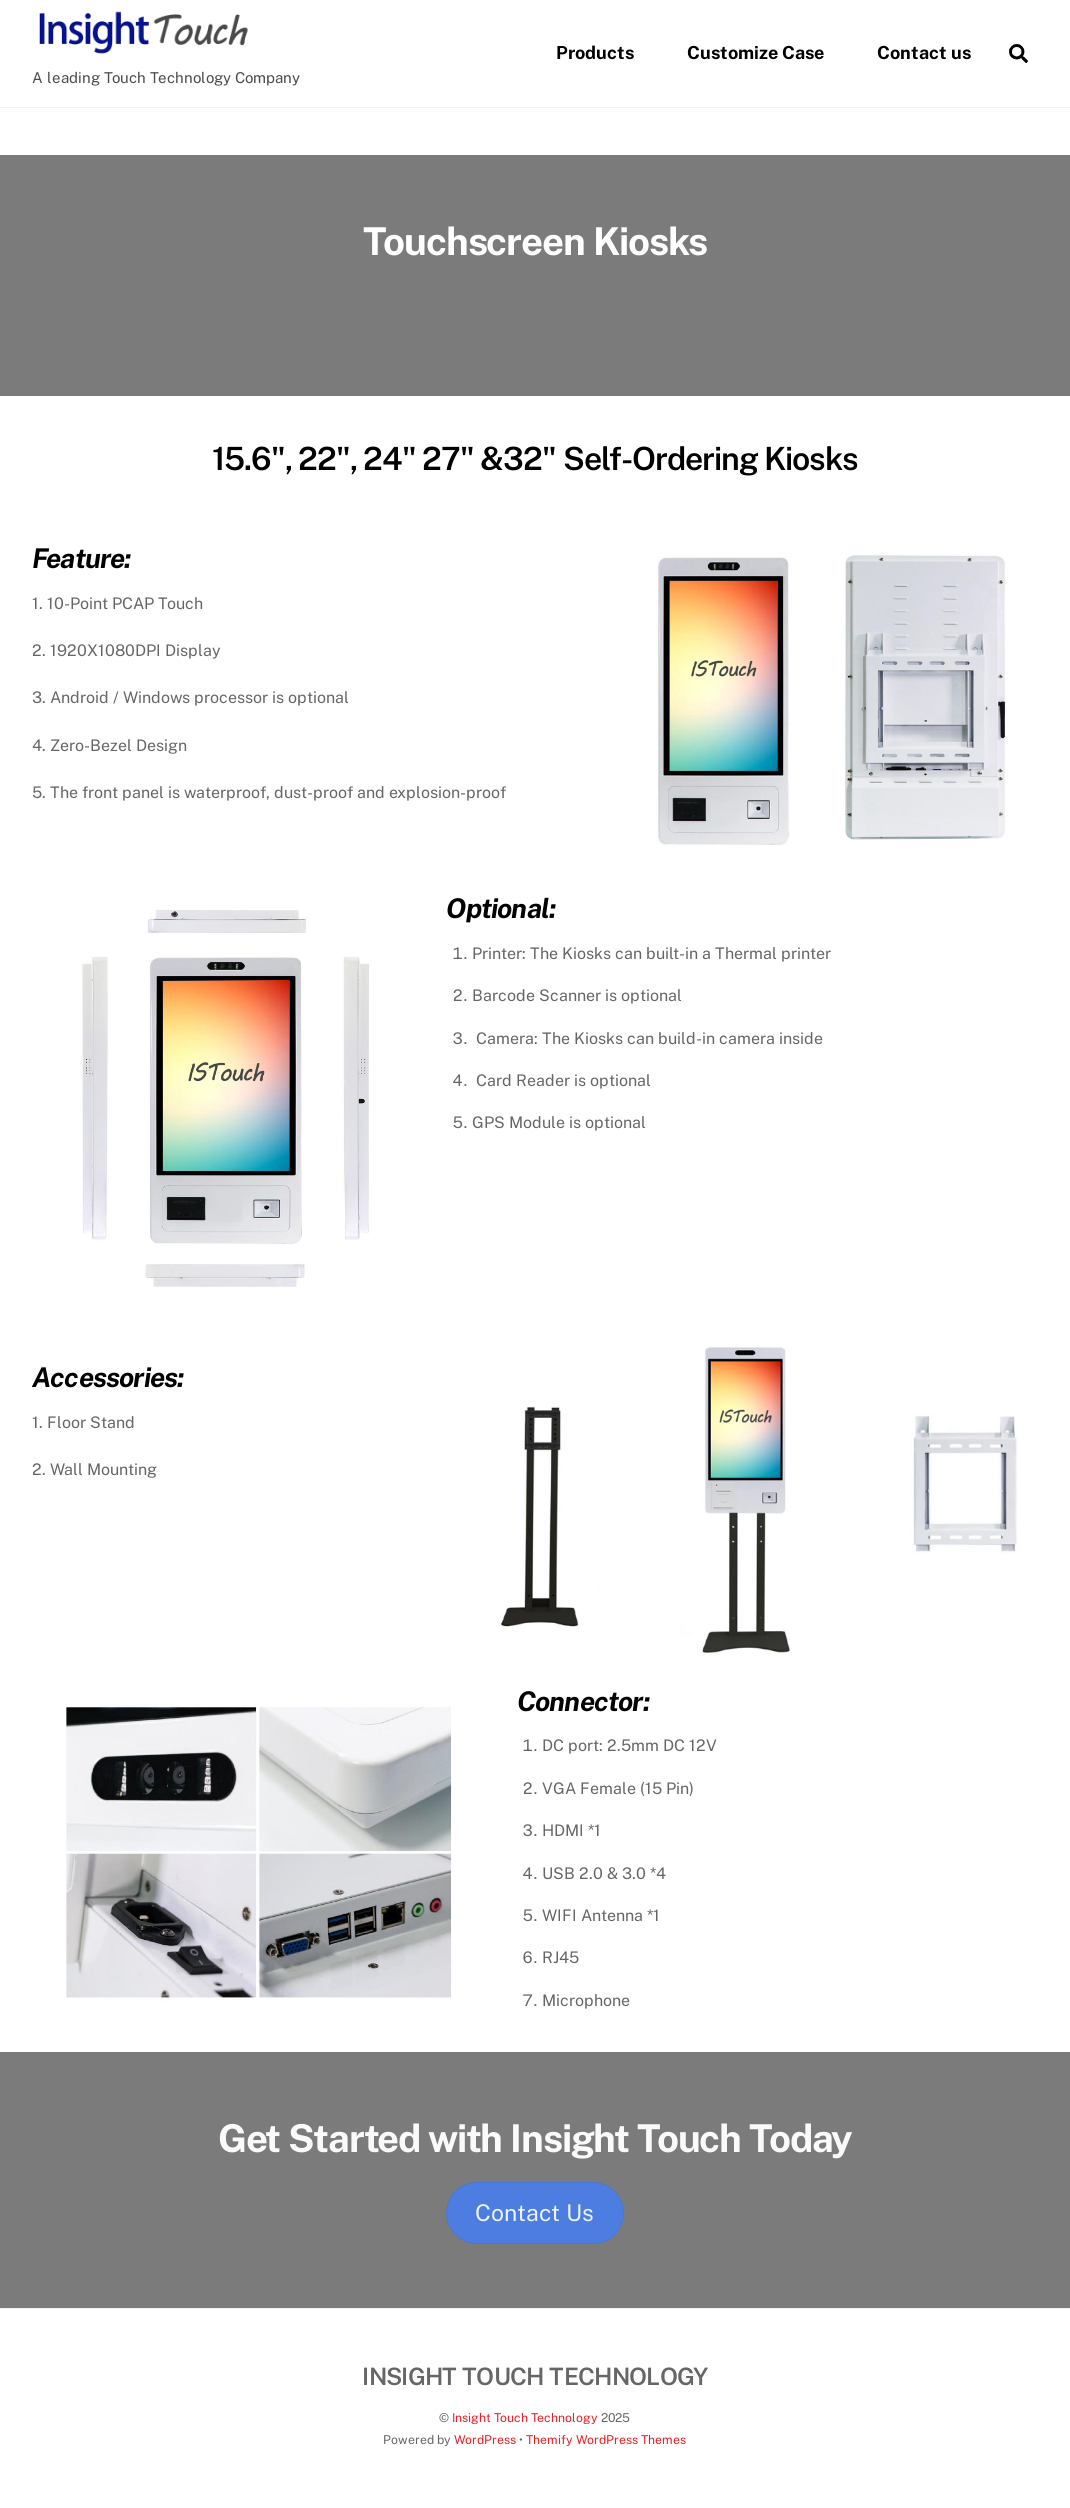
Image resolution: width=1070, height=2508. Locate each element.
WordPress (485, 2439)
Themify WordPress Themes (606, 2439)
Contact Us (534, 2212)
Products (595, 52)
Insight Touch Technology (525, 2417)
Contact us (924, 52)
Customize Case (755, 52)
